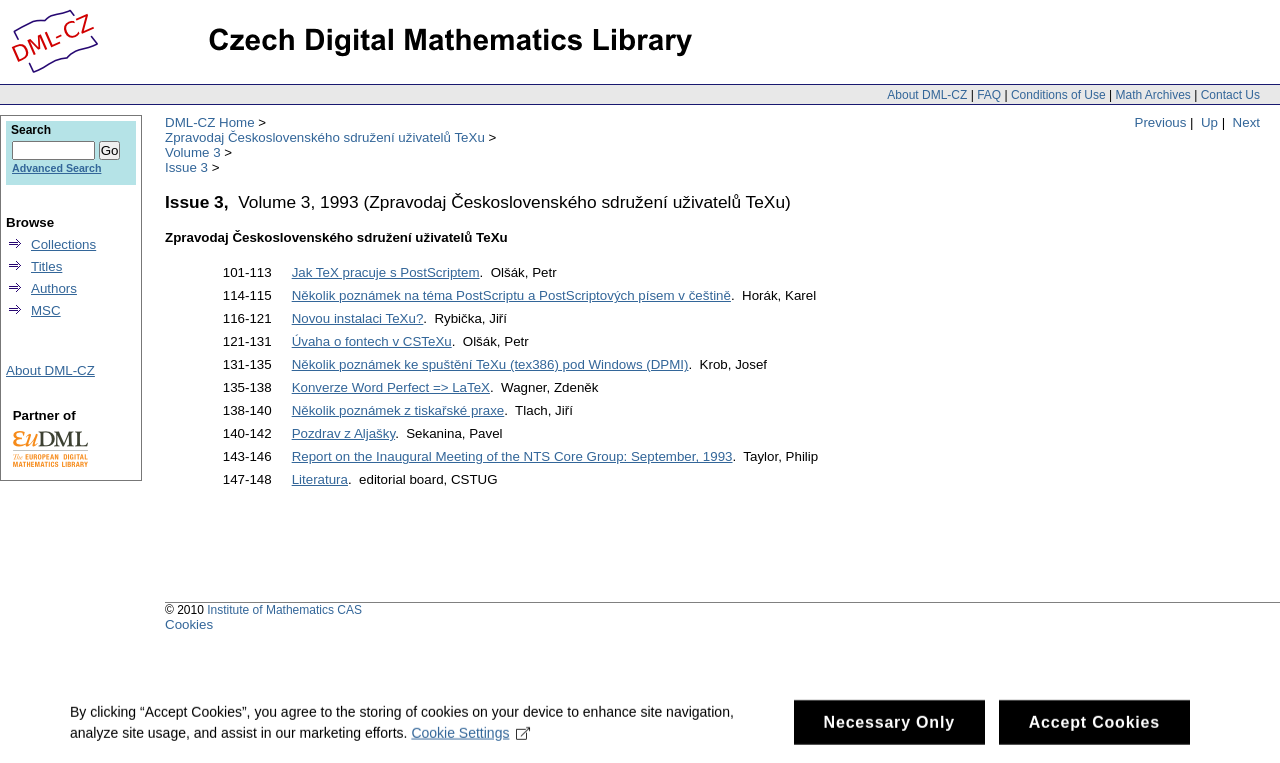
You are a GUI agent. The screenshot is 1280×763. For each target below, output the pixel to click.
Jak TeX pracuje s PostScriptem (386, 272)
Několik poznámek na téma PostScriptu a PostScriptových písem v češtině (511, 295)
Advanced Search (56, 168)
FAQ (989, 95)
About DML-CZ (927, 95)
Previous (1161, 122)
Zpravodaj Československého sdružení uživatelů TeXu (325, 137)
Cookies (189, 624)
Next (1246, 122)
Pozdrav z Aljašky (343, 433)
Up (1209, 122)
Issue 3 (186, 167)
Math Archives (1152, 95)
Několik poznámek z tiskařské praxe (398, 410)
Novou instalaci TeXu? (358, 318)
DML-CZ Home (210, 122)
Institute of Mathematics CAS (284, 610)
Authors (54, 288)
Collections (63, 244)
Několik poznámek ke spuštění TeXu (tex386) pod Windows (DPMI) (490, 364)
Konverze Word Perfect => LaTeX (391, 387)
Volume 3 (193, 152)
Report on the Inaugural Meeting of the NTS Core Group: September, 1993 (512, 456)
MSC (46, 310)
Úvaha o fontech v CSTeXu (372, 341)
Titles (46, 266)
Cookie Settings (470, 738)
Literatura (320, 479)
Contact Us (1230, 95)
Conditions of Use (1058, 95)
